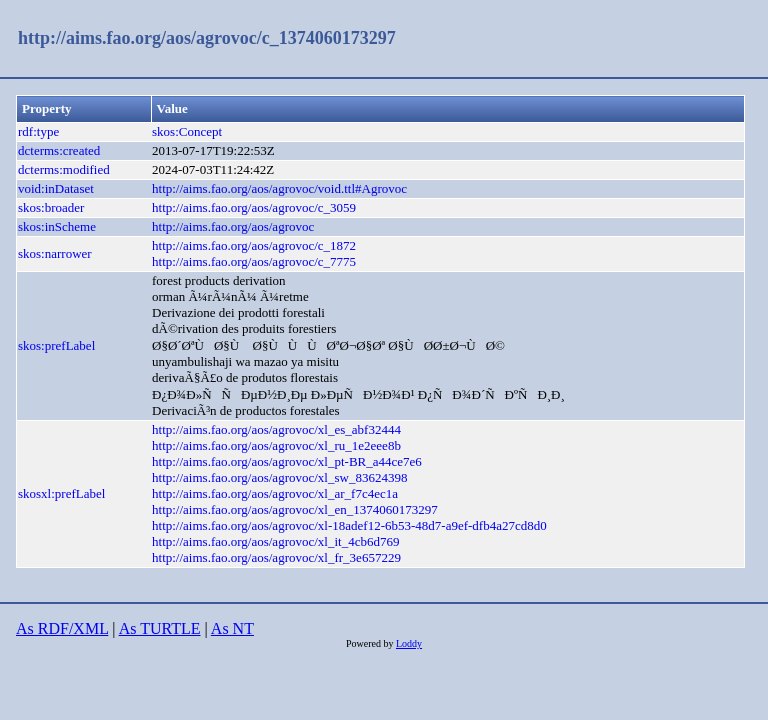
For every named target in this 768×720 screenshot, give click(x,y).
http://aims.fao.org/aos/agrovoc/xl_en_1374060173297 (295, 509)
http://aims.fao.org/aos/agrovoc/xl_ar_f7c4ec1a (275, 493)
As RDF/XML (62, 628)
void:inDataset (56, 188)
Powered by (371, 643)
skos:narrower (55, 253)
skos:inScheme (57, 226)
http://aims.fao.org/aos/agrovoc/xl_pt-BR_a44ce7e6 (287, 461)
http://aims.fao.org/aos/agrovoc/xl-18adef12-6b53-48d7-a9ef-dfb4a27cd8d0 (349, 525)
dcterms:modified (64, 169)
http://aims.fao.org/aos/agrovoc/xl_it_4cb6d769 (275, 541)
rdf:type (38, 131)
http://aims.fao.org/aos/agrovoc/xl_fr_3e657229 (276, 557)
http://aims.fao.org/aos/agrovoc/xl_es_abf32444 (276, 429)
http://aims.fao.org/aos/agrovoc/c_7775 (254, 261)
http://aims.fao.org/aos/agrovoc (233, 226)
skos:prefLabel (56, 345)
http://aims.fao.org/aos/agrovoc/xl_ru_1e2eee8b (276, 445)
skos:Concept (187, 131)
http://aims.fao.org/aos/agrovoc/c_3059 (254, 207)
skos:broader (51, 207)
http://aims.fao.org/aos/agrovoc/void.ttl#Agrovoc (279, 188)
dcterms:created (59, 150)
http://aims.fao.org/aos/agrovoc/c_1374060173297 (207, 38)
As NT (232, 628)
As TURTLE (160, 628)
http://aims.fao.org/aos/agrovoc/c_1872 (254, 245)
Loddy (409, 643)
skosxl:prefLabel (61, 493)
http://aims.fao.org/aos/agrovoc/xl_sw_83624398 (279, 477)
